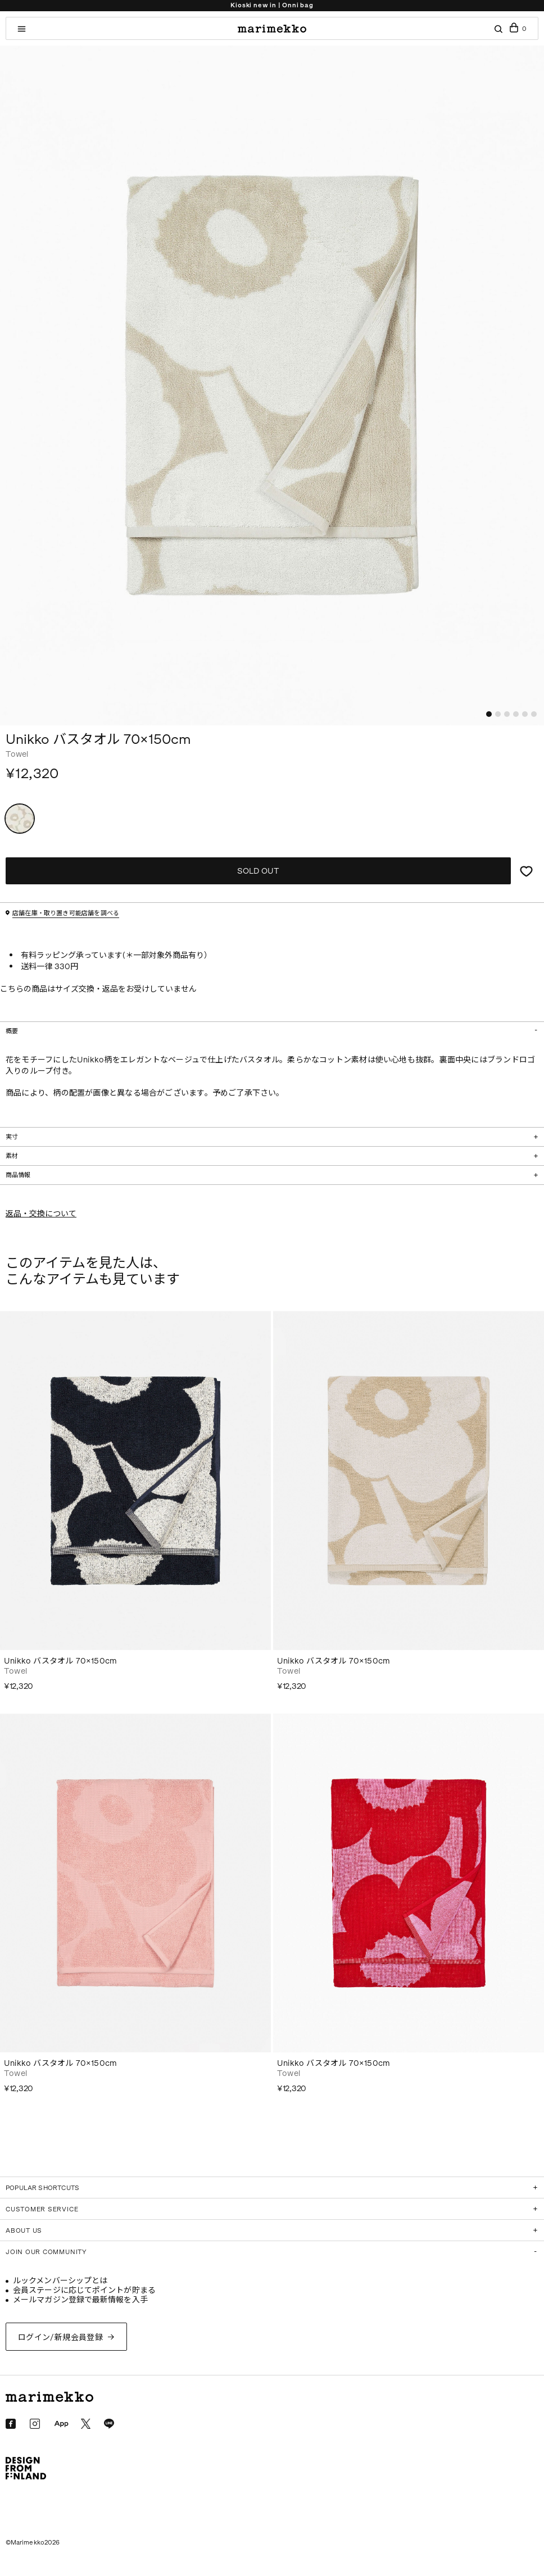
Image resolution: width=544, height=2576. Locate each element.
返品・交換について (41, 1214)
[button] (489, 714)
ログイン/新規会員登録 (60, 2337)
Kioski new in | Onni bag (271, 5)
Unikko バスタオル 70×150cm (60, 1661)
